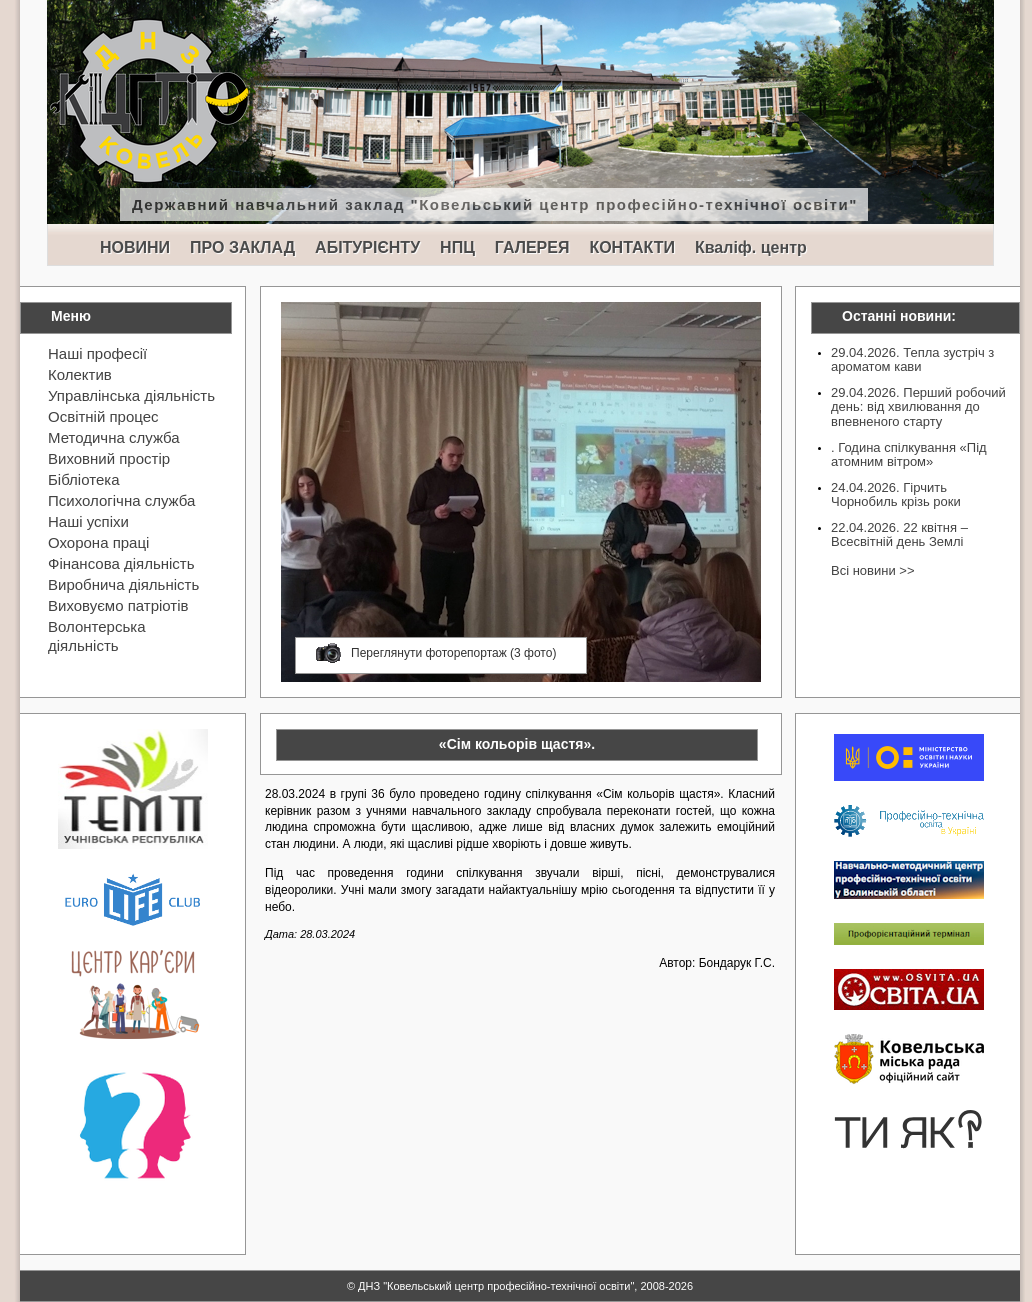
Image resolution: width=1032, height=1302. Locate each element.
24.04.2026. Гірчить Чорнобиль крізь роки (896, 494)
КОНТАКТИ (632, 247)
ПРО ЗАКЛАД (242, 247)
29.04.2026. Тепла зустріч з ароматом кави (912, 359)
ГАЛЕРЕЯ (532, 247)
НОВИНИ (135, 247)
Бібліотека (83, 479)
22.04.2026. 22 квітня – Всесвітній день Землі (899, 534)
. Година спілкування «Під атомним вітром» (909, 454)
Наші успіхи (88, 521)
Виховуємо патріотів (118, 605)
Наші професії (97, 353)
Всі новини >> (872, 570)
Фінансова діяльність (121, 563)
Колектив (80, 374)
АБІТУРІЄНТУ (367, 247)
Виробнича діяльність (123, 584)
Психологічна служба (121, 500)
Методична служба (114, 437)
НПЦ (457, 247)
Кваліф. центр (751, 247)
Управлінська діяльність (131, 395)
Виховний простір (109, 458)
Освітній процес (103, 416)
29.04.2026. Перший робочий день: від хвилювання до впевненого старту (918, 407)
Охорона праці (98, 542)
